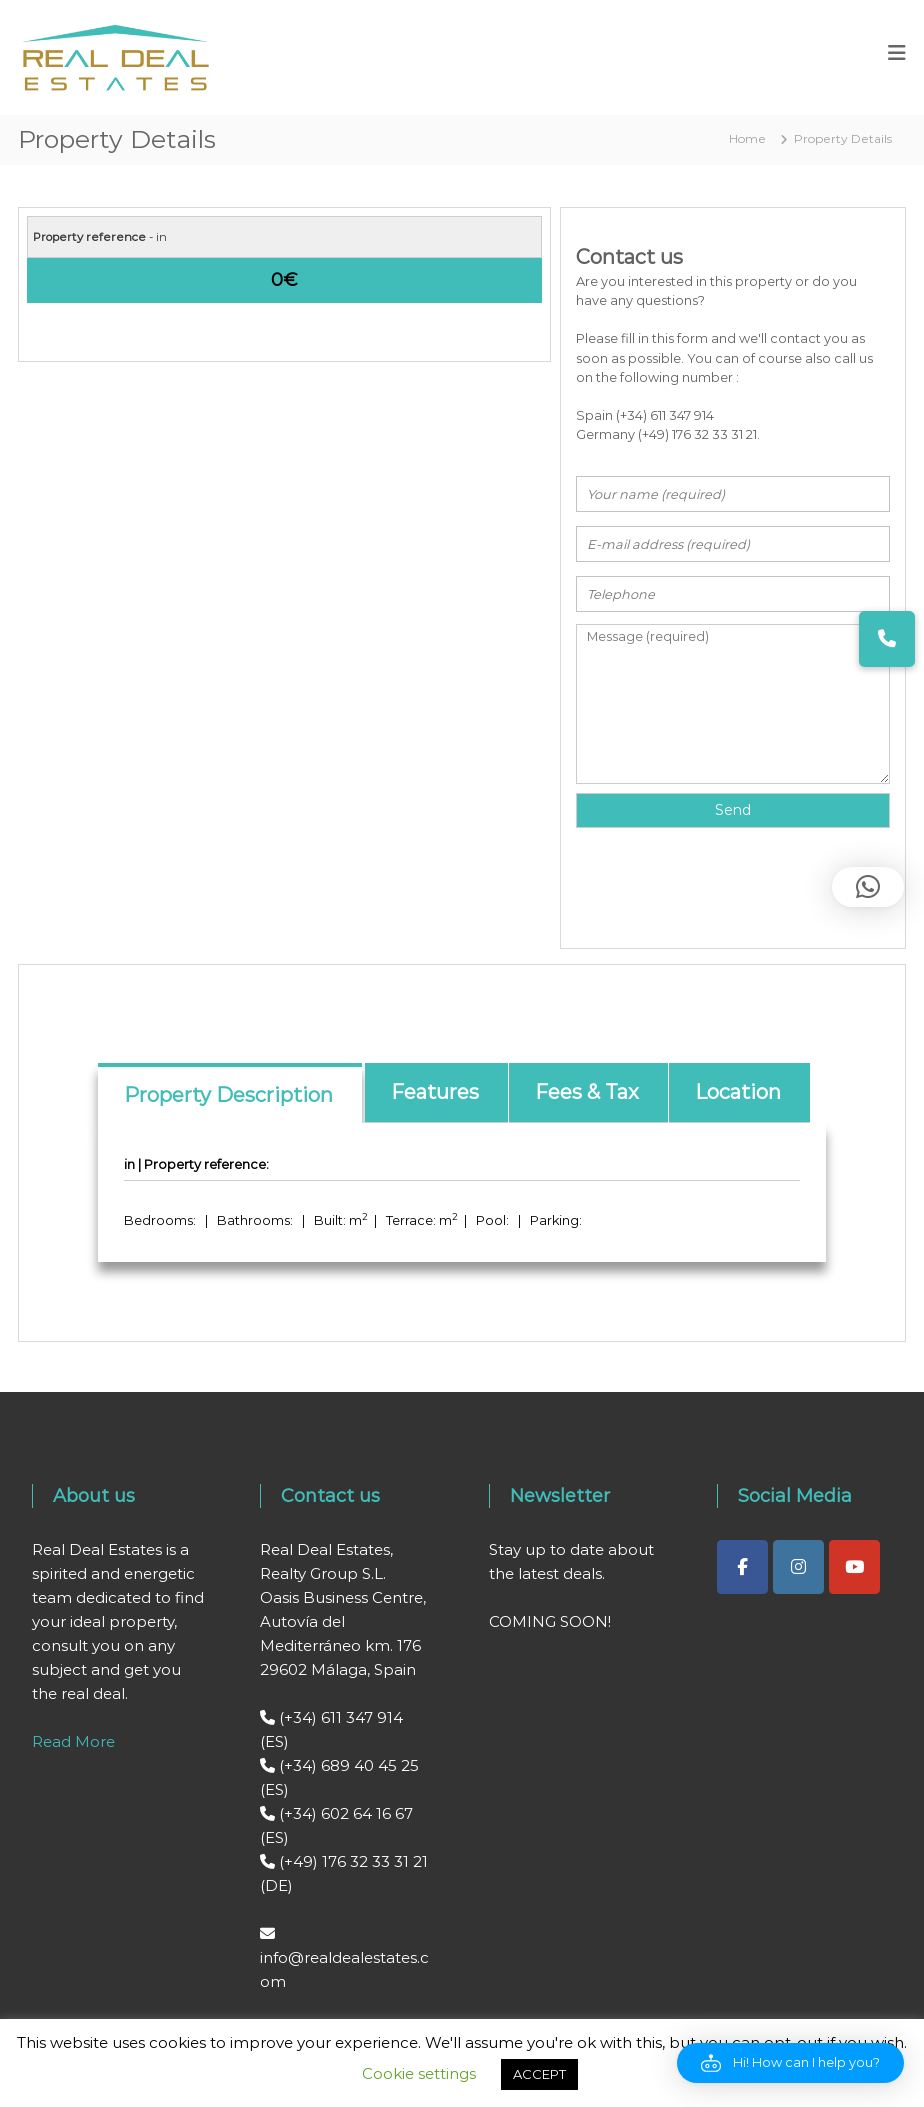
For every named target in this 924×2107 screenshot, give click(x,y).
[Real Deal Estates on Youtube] (854, 1567)
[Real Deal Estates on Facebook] (742, 1567)
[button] (790, 2063)
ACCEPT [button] (539, 2074)
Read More (73, 1741)
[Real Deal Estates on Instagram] (798, 1567)
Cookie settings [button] (419, 2073)
